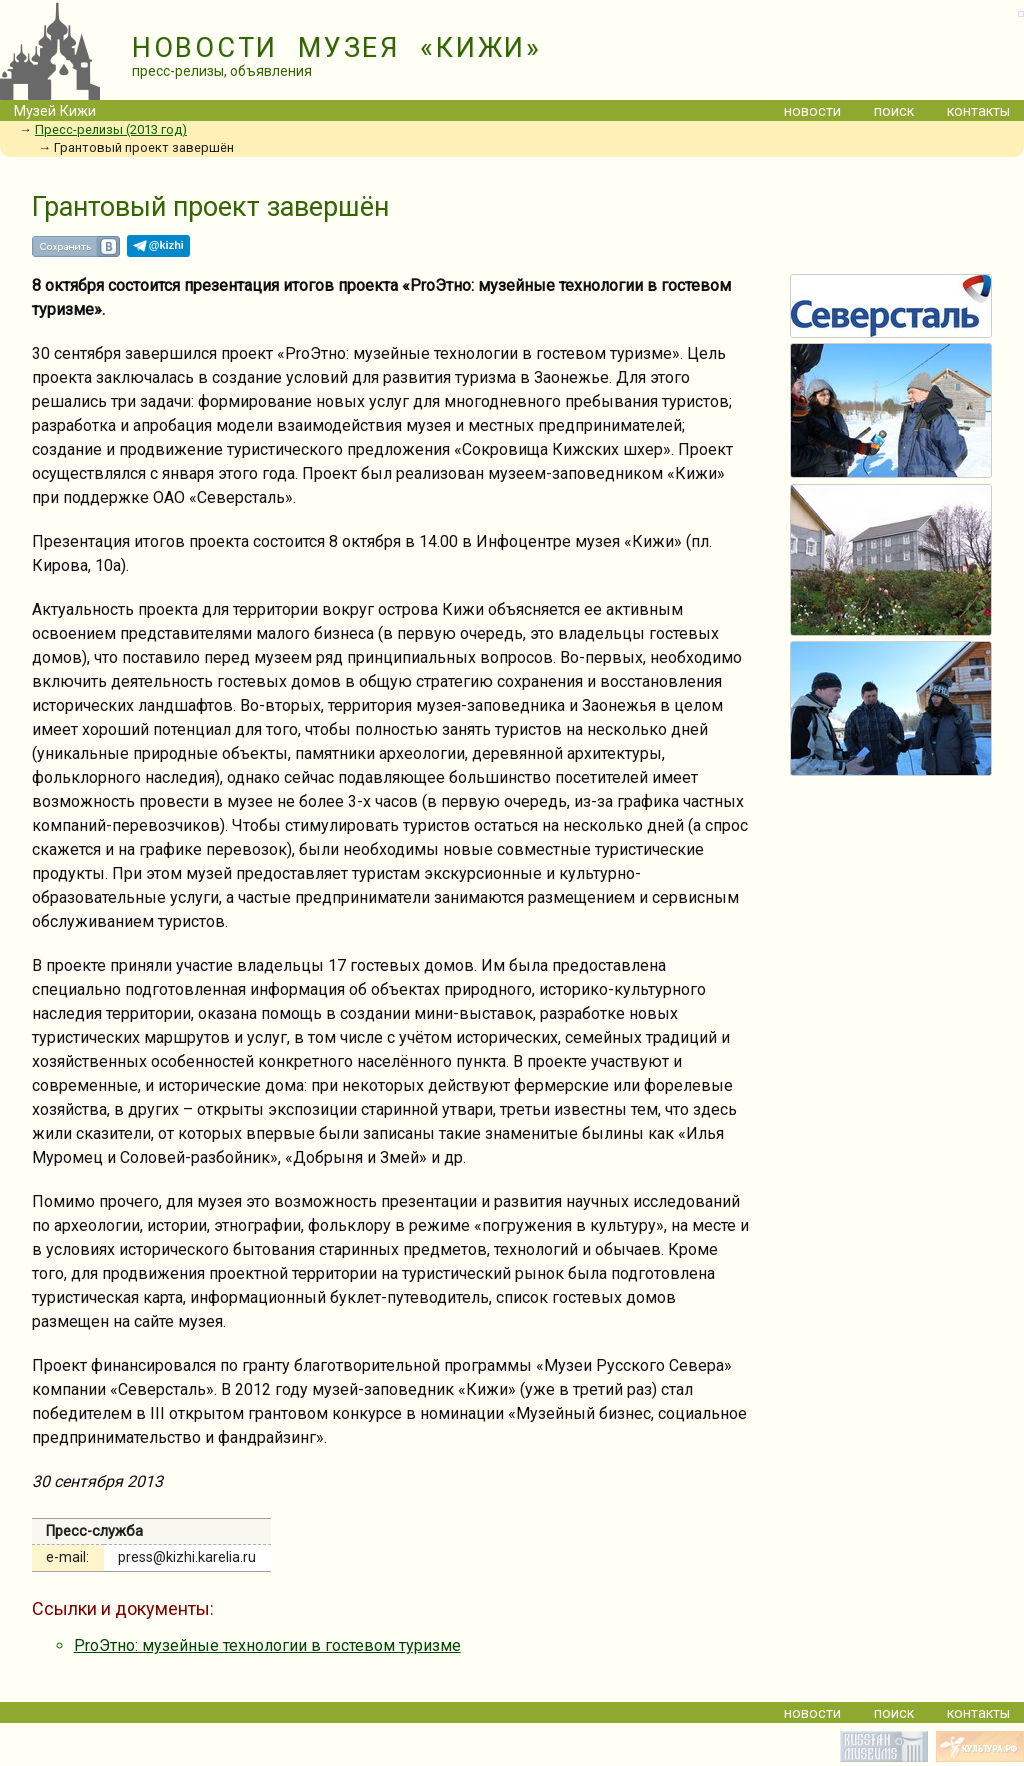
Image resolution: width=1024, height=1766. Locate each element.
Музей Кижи (55, 111)
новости (812, 111)
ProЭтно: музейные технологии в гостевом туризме (267, 1645)
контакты (978, 111)
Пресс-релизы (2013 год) (111, 129)
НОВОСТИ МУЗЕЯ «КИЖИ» (337, 48)
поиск (894, 111)
